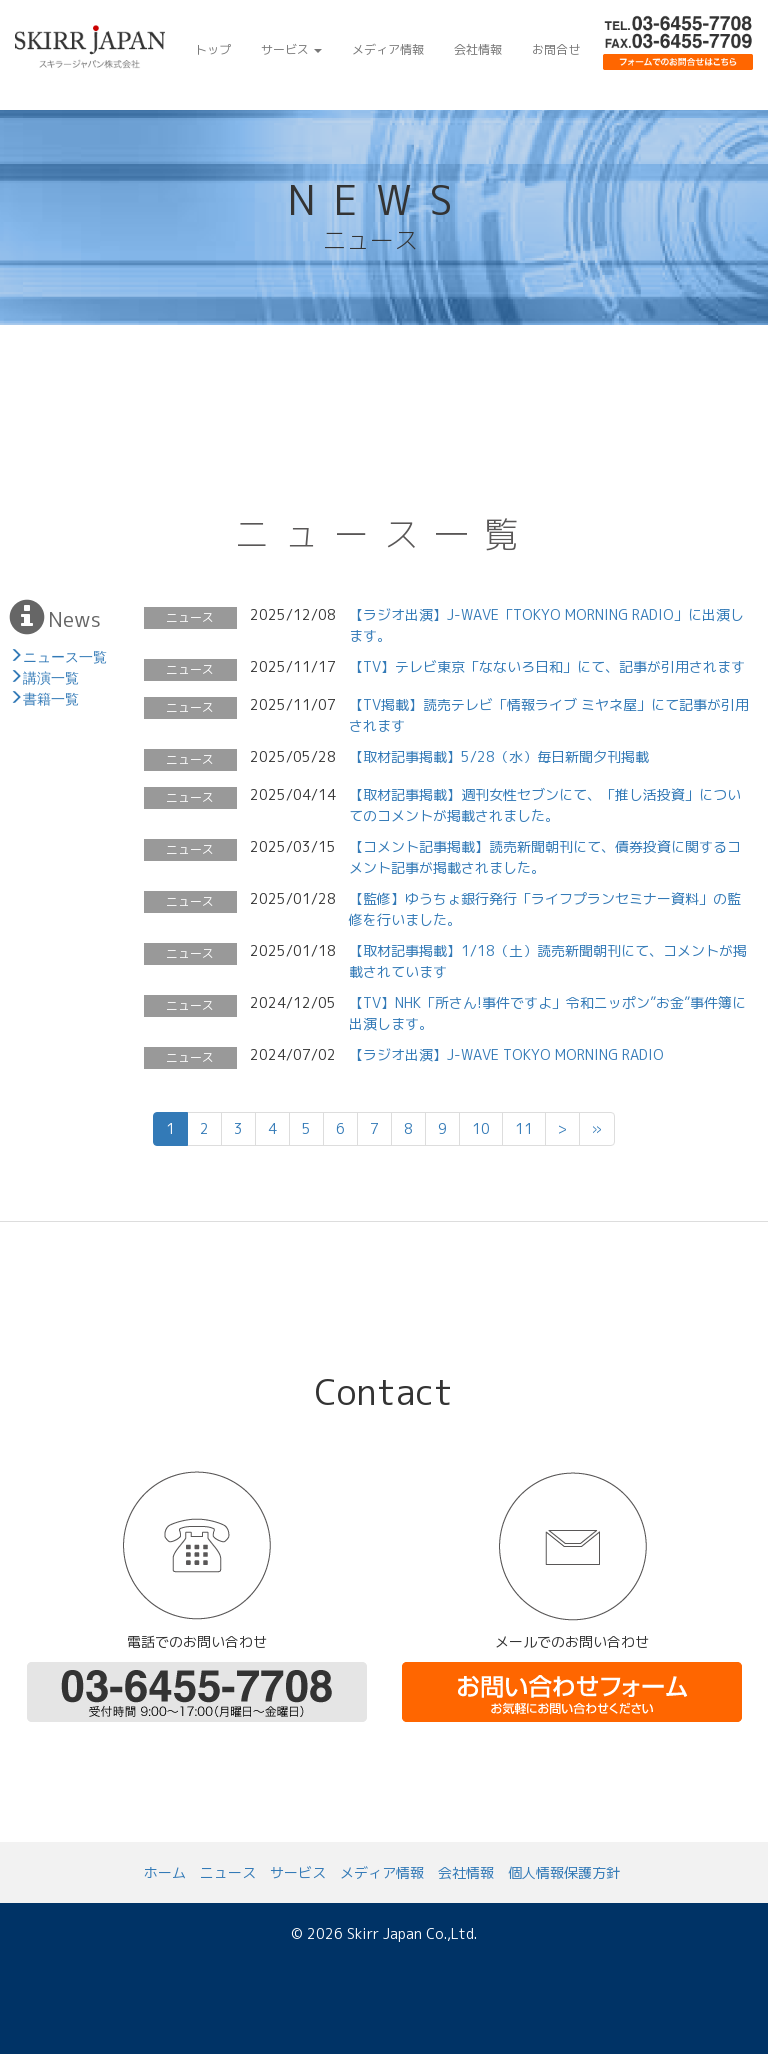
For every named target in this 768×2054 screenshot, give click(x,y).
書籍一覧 (51, 697)
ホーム (165, 1872)
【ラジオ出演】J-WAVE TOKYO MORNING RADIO (506, 1054)
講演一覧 (51, 676)
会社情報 (478, 49)
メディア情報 (388, 49)
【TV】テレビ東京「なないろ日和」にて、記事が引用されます (547, 666)
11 (524, 1128)
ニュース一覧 (65, 655)
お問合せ (556, 49)
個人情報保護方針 (564, 1872)
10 (481, 1128)
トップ (213, 49)
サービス (291, 49)
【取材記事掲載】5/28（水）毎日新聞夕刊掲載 (499, 756)
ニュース (228, 1872)
